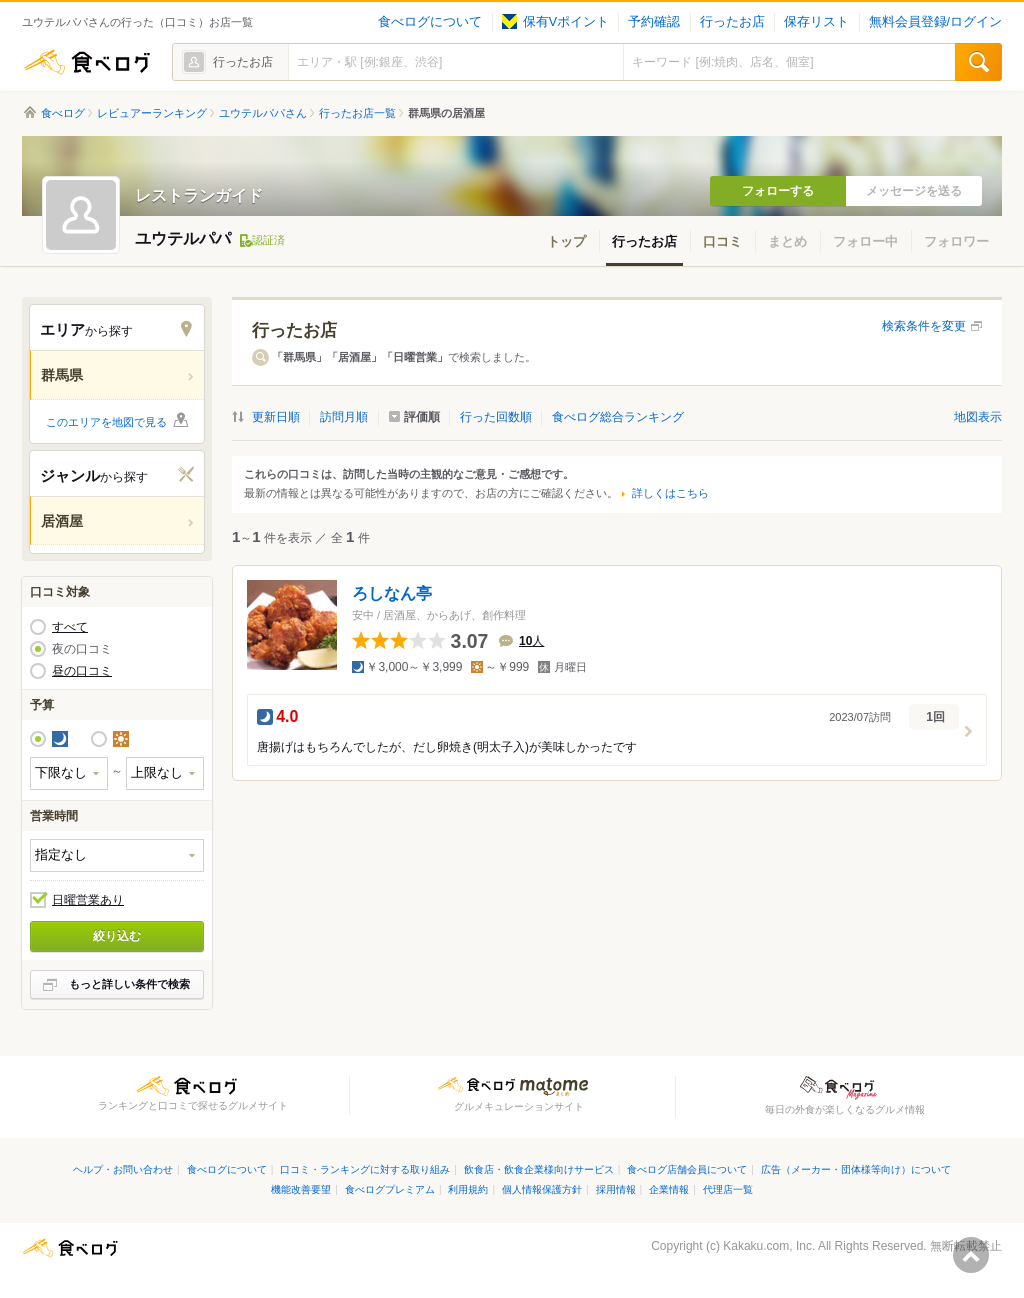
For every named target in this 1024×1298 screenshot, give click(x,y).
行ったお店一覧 (357, 113)
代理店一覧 (728, 1189)
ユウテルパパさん (263, 113)
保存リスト (816, 22)
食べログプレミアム (390, 1189)
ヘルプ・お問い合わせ (123, 1169)
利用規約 (468, 1189)
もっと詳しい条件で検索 (129, 984)
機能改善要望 (301, 1189)
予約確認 (654, 22)
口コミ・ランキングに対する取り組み (365, 1169)
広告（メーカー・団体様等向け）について (856, 1169)
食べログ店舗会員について (687, 1169)
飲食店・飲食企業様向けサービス (539, 1169)
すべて (70, 627)
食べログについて (430, 22)
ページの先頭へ (971, 1255)
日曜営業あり (88, 900)
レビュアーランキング (152, 113)
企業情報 (669, 1189)
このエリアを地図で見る (106, 422)
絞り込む (117, 936)
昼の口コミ (82, 671)
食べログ (87, 62)
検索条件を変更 (924, 326)
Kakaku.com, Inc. (769, 1246)
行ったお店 (732, 22)
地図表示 (978, 417)
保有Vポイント (555, 22)
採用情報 (616, 1189)
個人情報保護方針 (542, 1189)
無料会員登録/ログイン (935, 22)
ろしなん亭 (392, 593)
